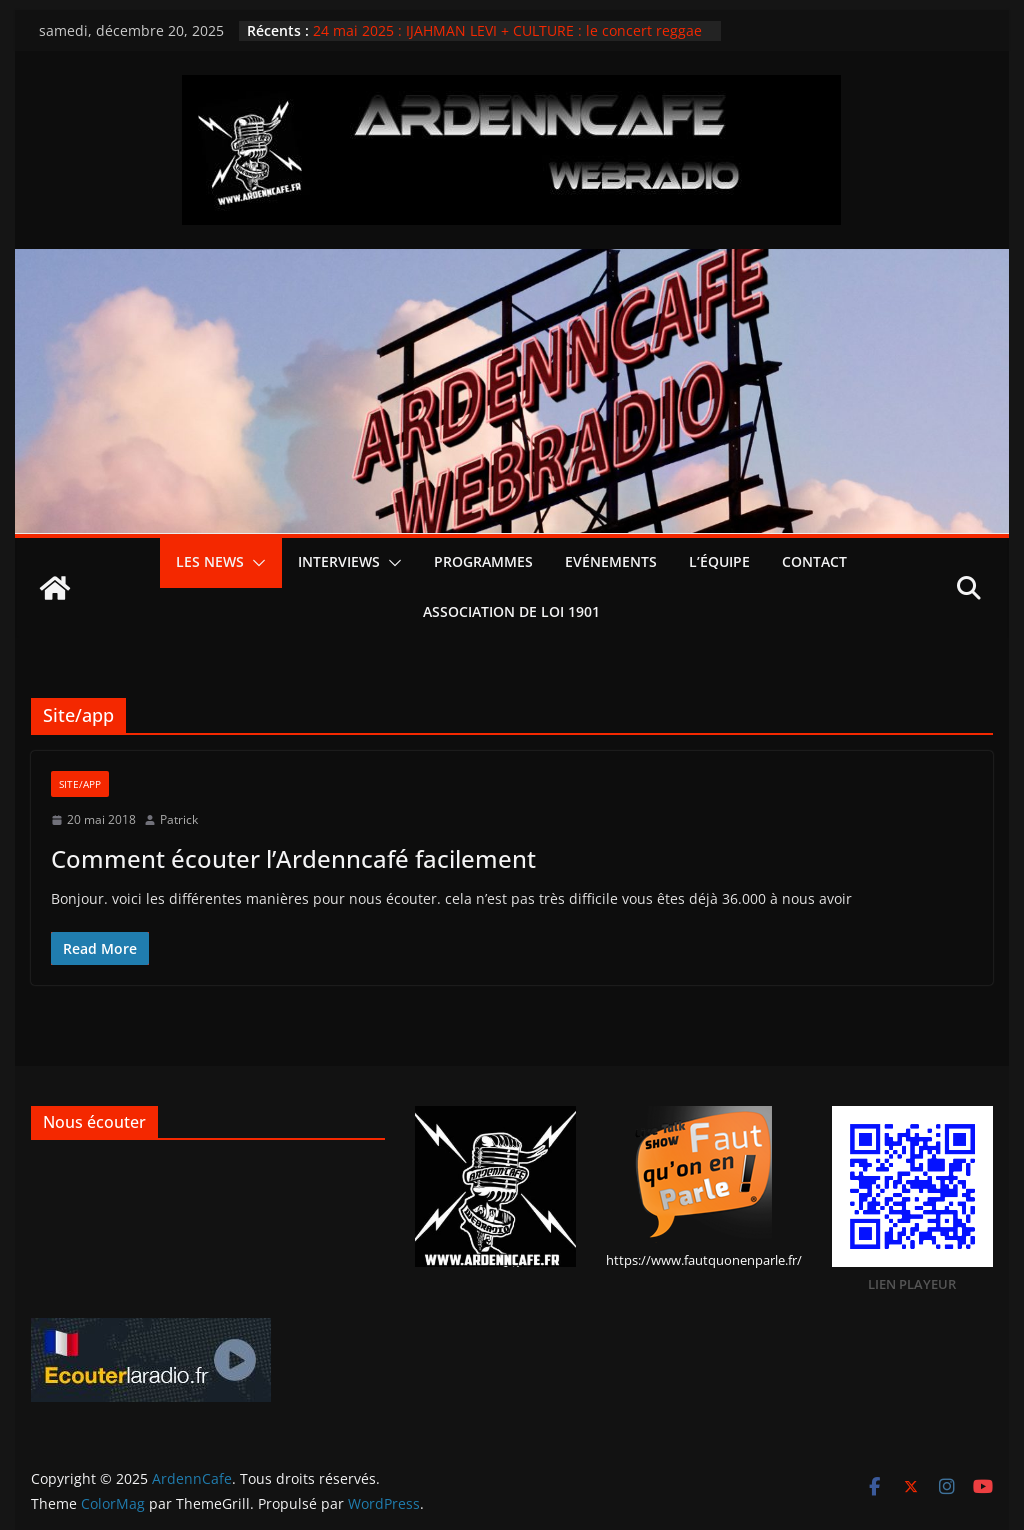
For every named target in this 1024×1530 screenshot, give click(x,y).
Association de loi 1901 (511, 611)
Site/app (80, 784)
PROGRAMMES (483, 561)
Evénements (611, 561)
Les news (210, 561)
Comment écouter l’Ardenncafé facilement (293, 858)
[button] (255, 563)
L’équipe (719, 561)
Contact (814, 561)
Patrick (179, 819)
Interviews (339, 561)
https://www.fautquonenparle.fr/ (704, 1260)
